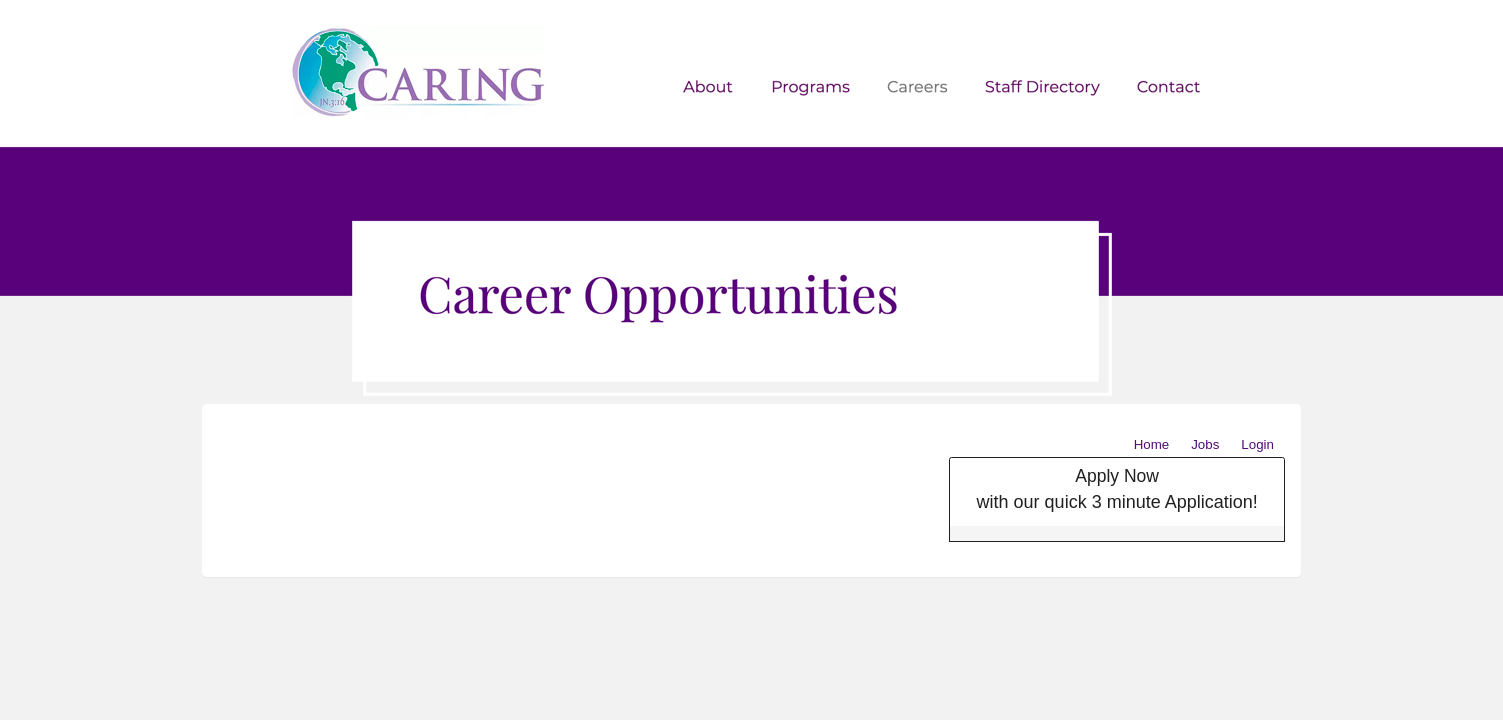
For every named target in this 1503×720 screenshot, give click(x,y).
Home (1152, 444)
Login (1257, 444)
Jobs (1205, 444)
